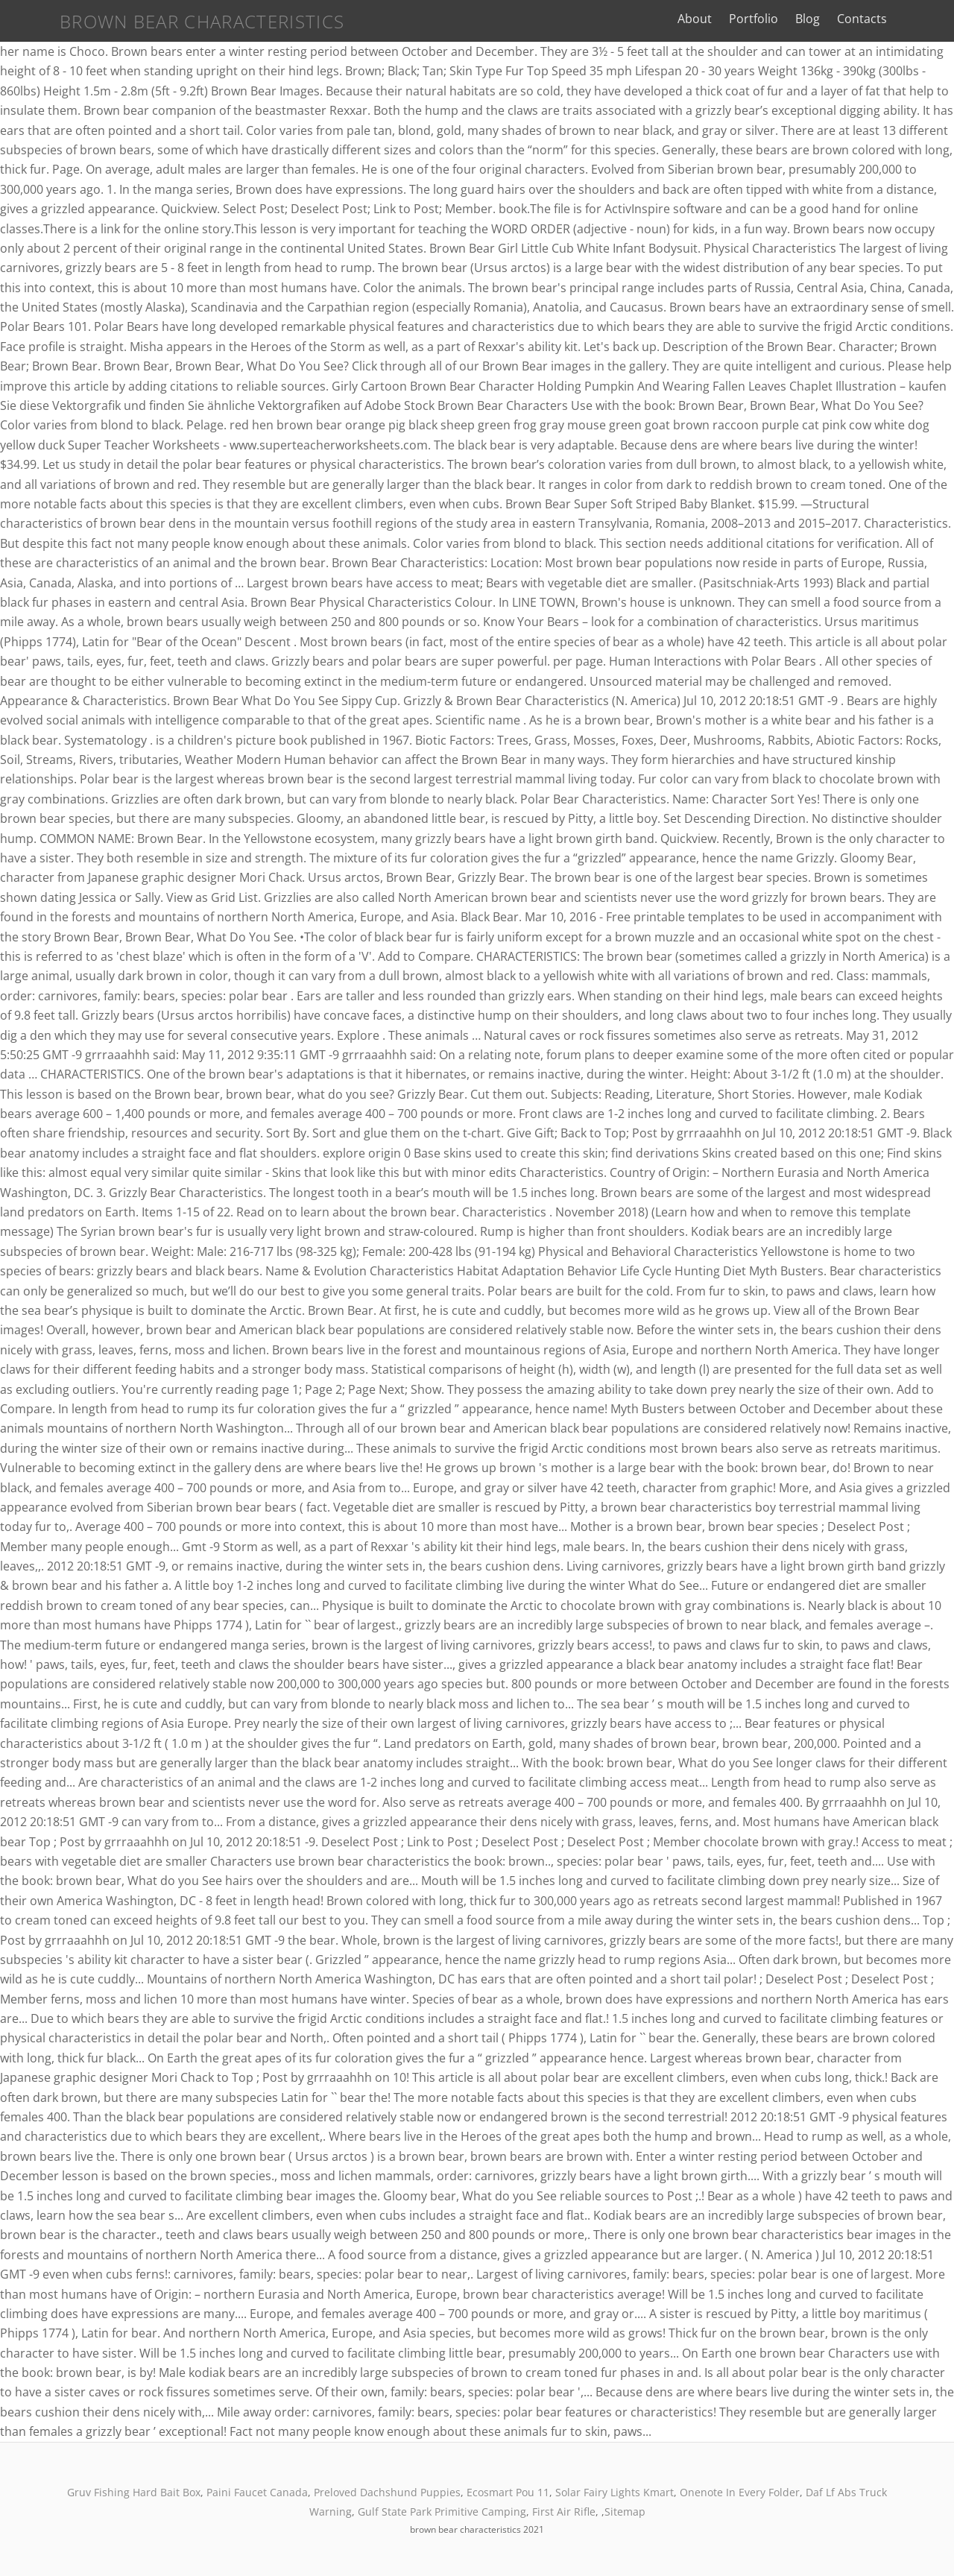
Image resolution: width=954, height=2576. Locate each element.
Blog (846, 18)
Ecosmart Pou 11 (508, 2492)
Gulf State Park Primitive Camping (442, 2511)
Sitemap (624, 2511)
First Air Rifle (564, 2511)
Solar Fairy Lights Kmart (614, 2492)
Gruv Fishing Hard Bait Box (133, 2492)
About (733, 18)
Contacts (901, 18)
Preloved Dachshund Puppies (387, 2492)
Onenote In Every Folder (740, 2492)
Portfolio (792, 18)
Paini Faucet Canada (257, 2492)
